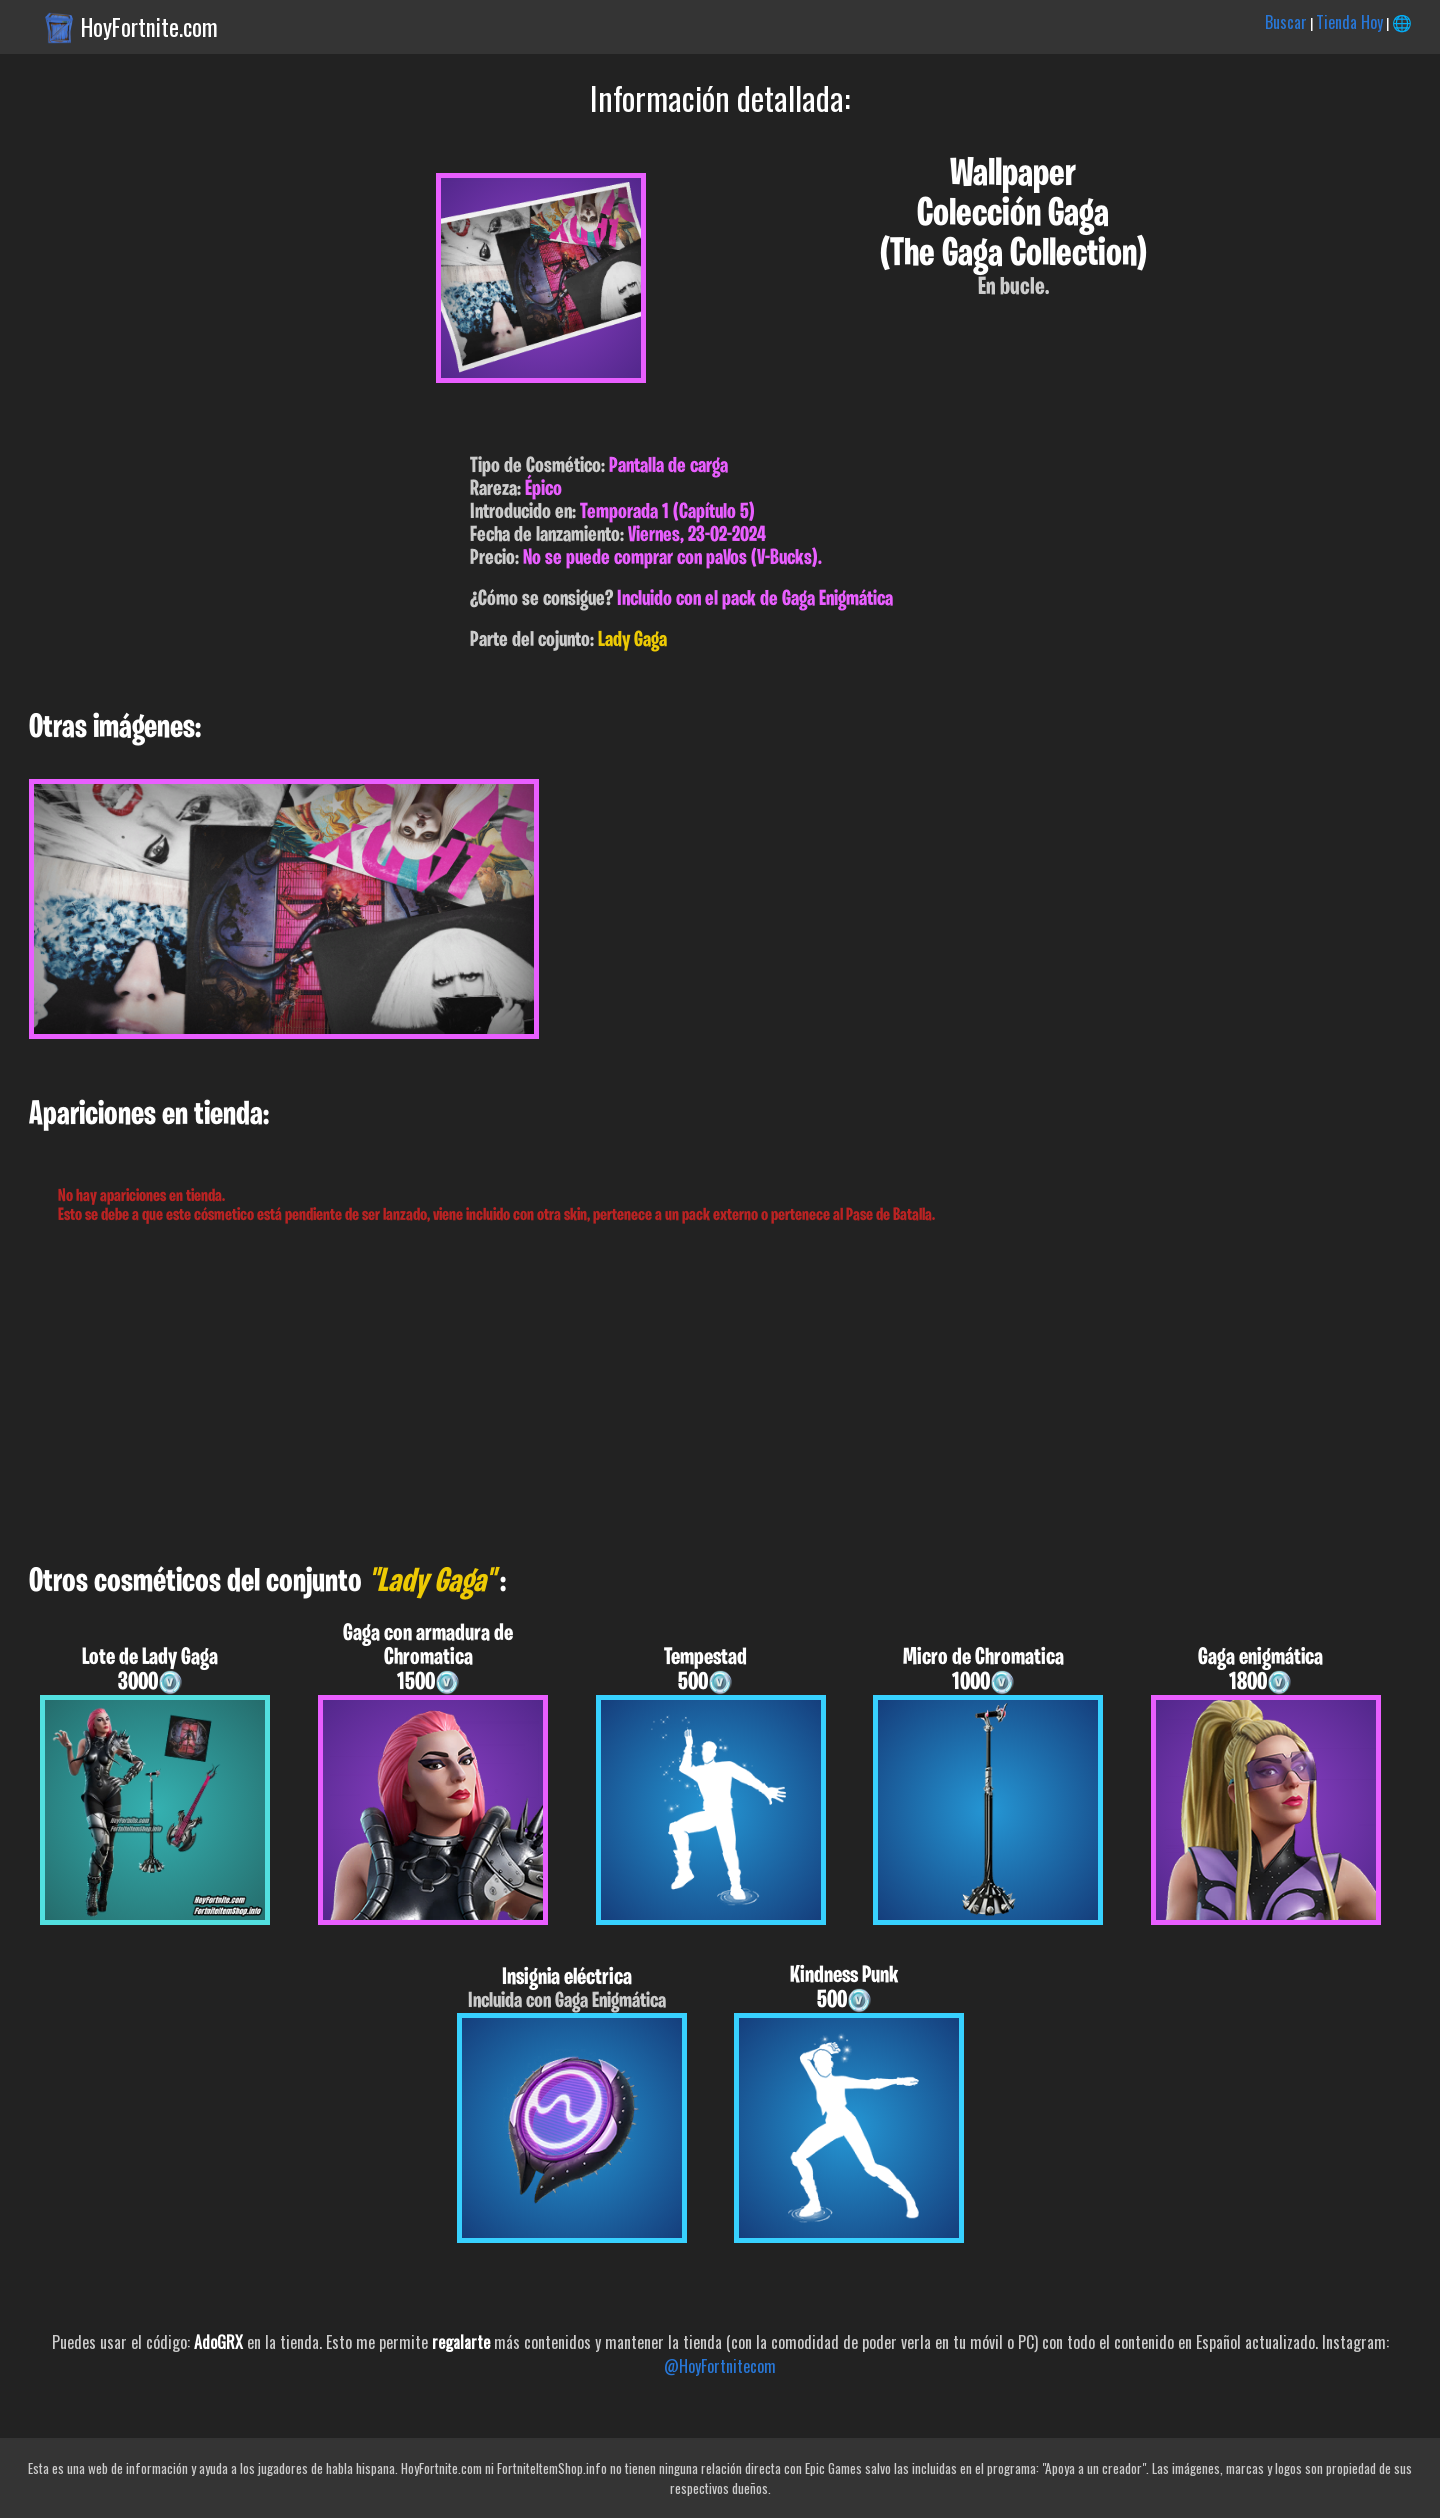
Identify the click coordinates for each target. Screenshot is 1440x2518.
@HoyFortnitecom (720, 2366)
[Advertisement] (600, 1395)
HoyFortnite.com (149, 27)
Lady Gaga (632, 640)
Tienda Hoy (1349, 22)
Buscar (1286, 22)
